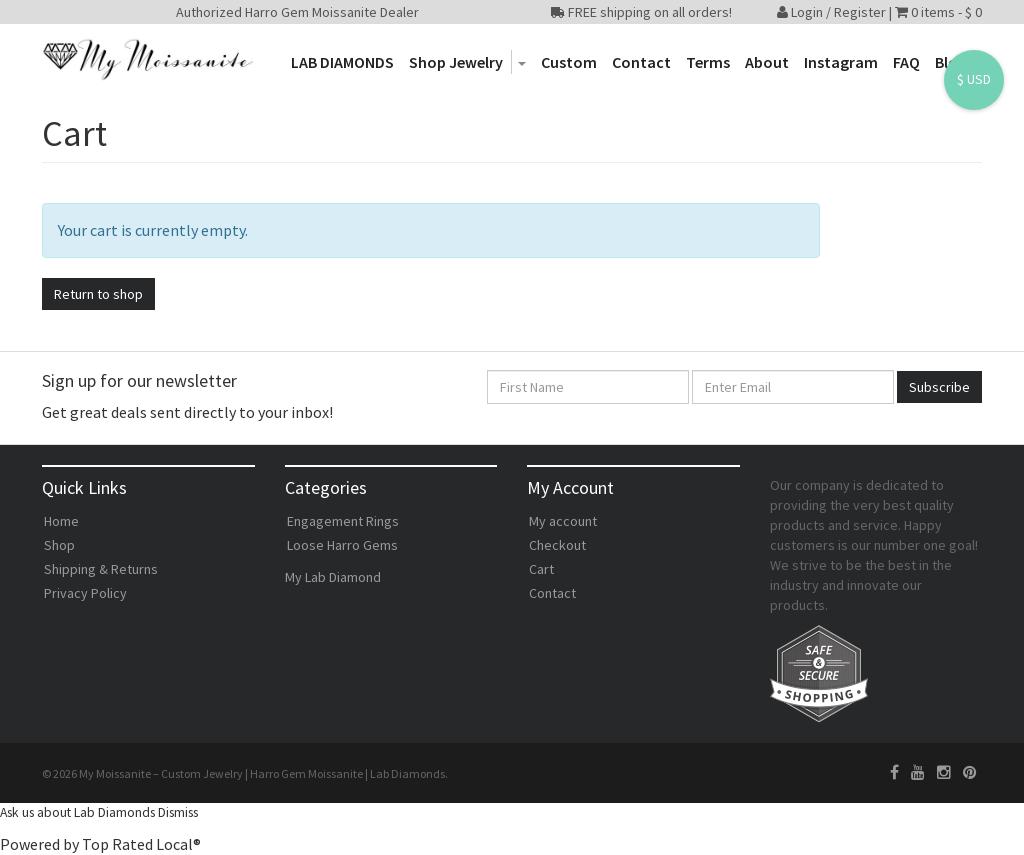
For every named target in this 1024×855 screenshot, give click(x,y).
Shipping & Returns (101, 569)
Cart (541, 569)
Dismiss (178, 812)
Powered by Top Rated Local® (100, 844)
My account (563, 521)
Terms (708, 62)
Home (61, 521)
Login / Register (831, 12)
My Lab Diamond (333, 577)
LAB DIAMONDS (342, 62)
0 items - (946, 12)
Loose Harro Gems (342, 545)
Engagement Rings (343, 521)
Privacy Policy (85, 593)
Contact (641, 62)
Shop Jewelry (456, 62)
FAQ (906, 62)
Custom (569, 62)
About (767, 62)
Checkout (557, 545)
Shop (59, 545)
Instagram (841, 62)
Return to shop (98, 294)
